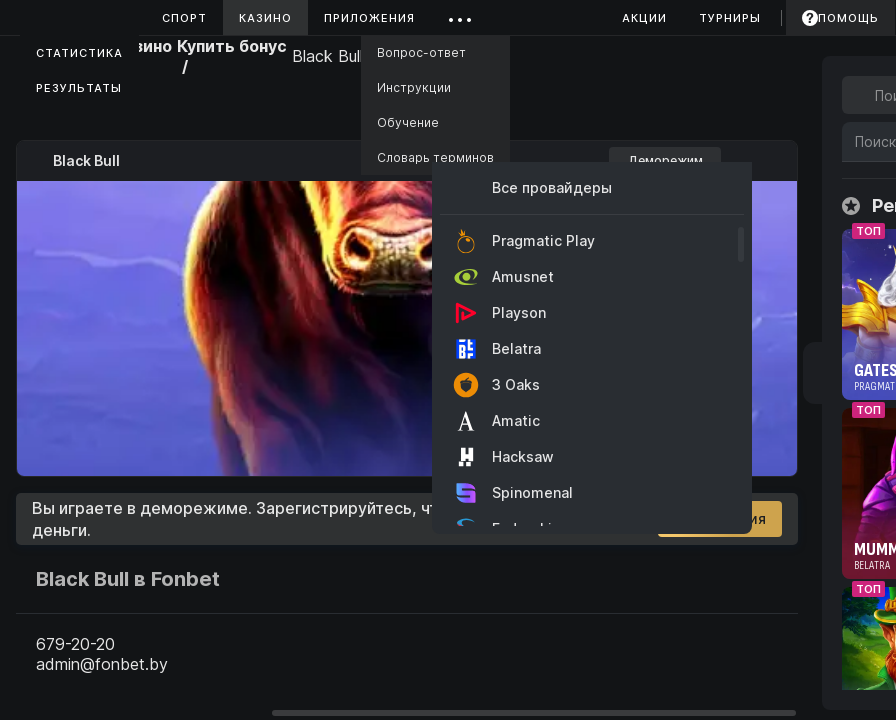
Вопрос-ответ (421, 52)
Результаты (79, 88)
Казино (265, 18)
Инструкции (414, 87)
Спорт (184, 18)
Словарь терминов (435, 157)
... (460, 14)
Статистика (79, 53)
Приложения (369, 18)
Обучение (408, 122)
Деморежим (665, 160)
